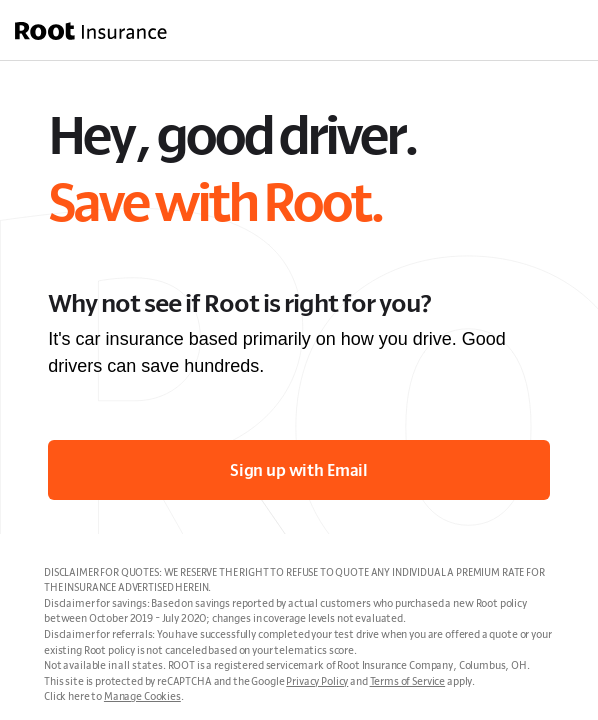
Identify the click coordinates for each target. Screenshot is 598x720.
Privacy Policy (317, 681)
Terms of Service (408, 681)
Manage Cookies (142, 696)
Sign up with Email (299, 470)
